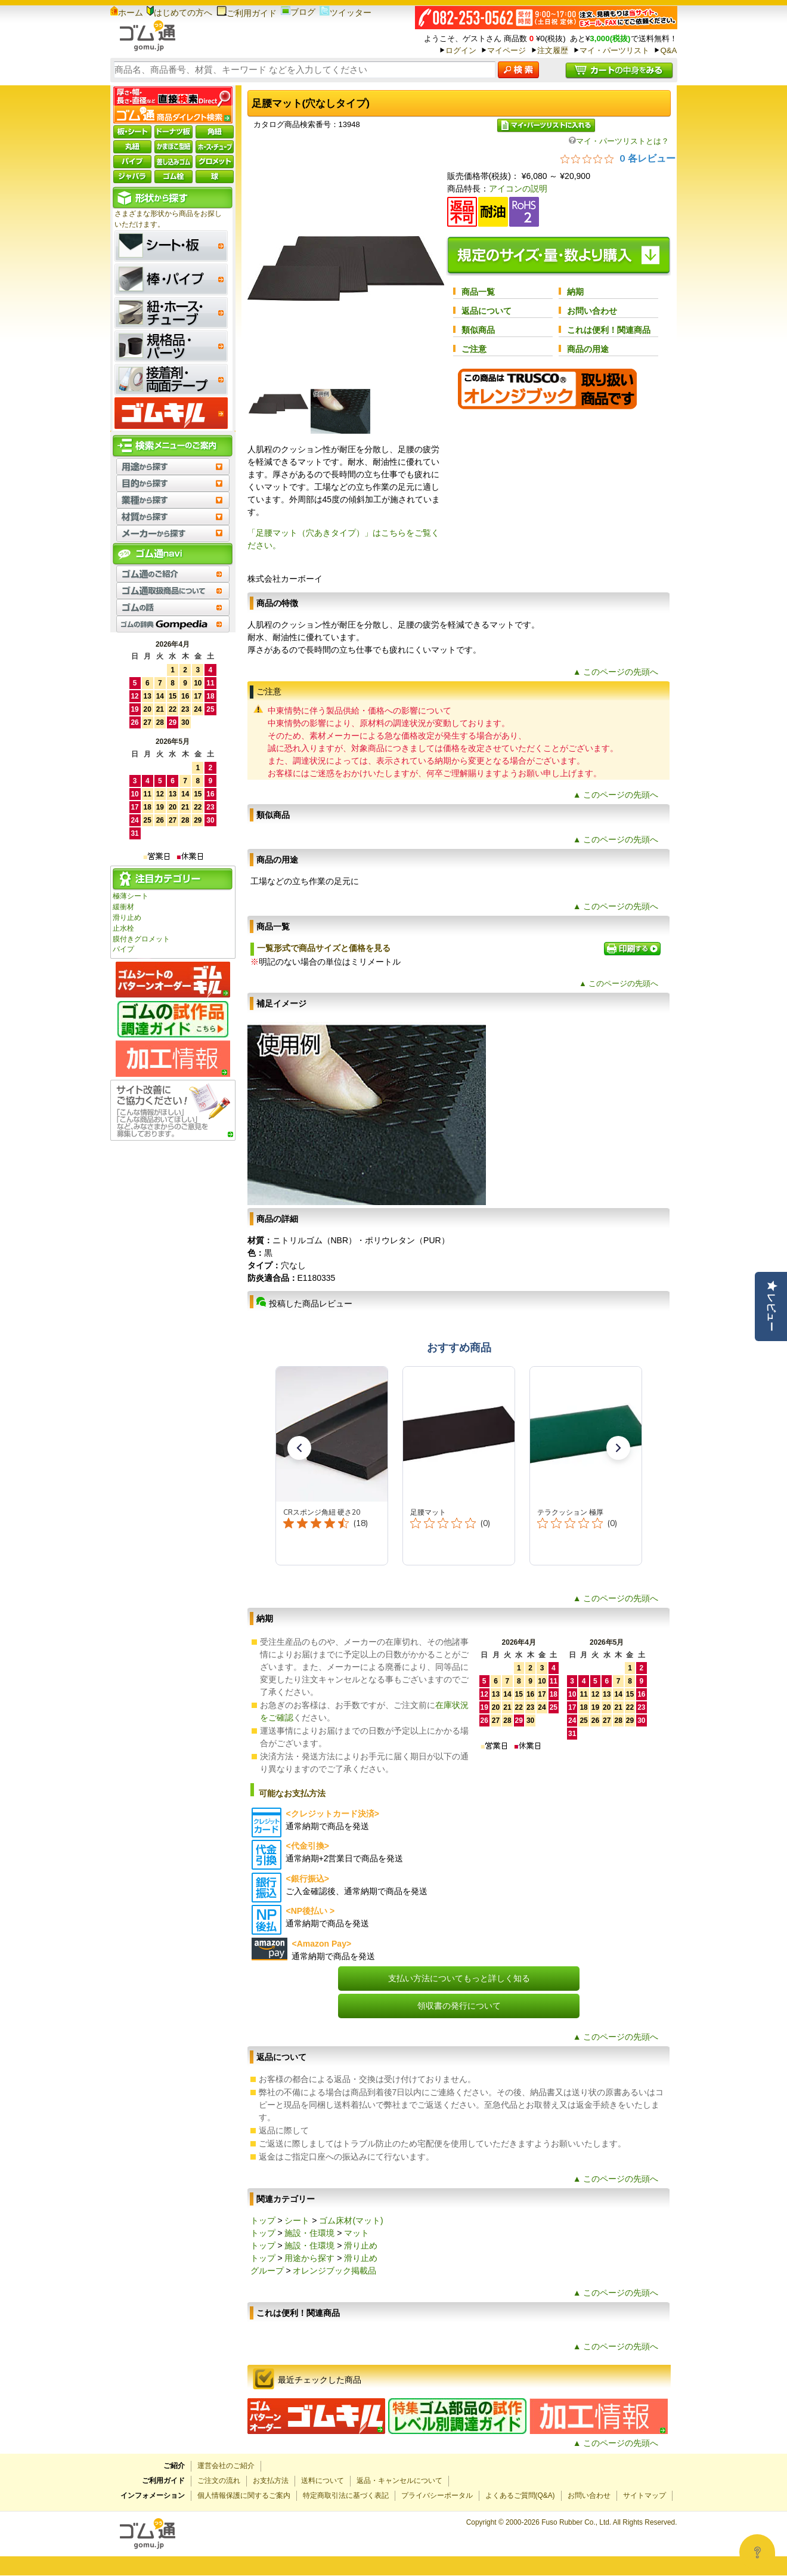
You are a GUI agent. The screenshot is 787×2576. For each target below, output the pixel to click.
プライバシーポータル (437, 2495)
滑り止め (127, 917)
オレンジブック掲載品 (334, 2270)
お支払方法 (271, 2480)
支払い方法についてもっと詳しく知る (459, 1978)
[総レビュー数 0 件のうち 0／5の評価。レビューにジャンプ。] (618, 158)
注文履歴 (552, 50)
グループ (267, 2270)
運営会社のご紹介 (226, 2465)
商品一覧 (478, 291)
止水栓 (123, 928)
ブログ (298, 12)
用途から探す (309, 2258)
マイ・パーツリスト (614, 50)
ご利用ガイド (246, 13)
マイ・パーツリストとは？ (619, 141)
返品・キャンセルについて (399, 2480)
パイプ (123, 949)
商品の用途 (588, 349)
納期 (575, 291)
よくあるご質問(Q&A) (520, 2495)
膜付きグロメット (141, 939)
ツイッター (345, 12)
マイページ (506, 50)
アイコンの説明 (518, 188)
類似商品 (478, 330)
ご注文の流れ (218, 2480)
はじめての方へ (179, 12)
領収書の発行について (459, 2005)
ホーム (126, 12)
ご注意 (474, 349)
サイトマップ (644, 2495)
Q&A (668, 50)
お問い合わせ (592, 311)
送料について (322, 2480)
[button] (299, 1448)
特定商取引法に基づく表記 (346, 2495)
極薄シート (130, 896)
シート (296, 2220)
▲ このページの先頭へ (616, 672)
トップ (262, 2220)
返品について (486, 311)
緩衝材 (123, 907)
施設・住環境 (309, 2233)
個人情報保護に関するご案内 (243, 2495)
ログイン (460, 50)
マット (356, 2233)
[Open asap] (757, 2552)
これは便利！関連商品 (608, 330)
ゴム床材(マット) (351, 2220)
